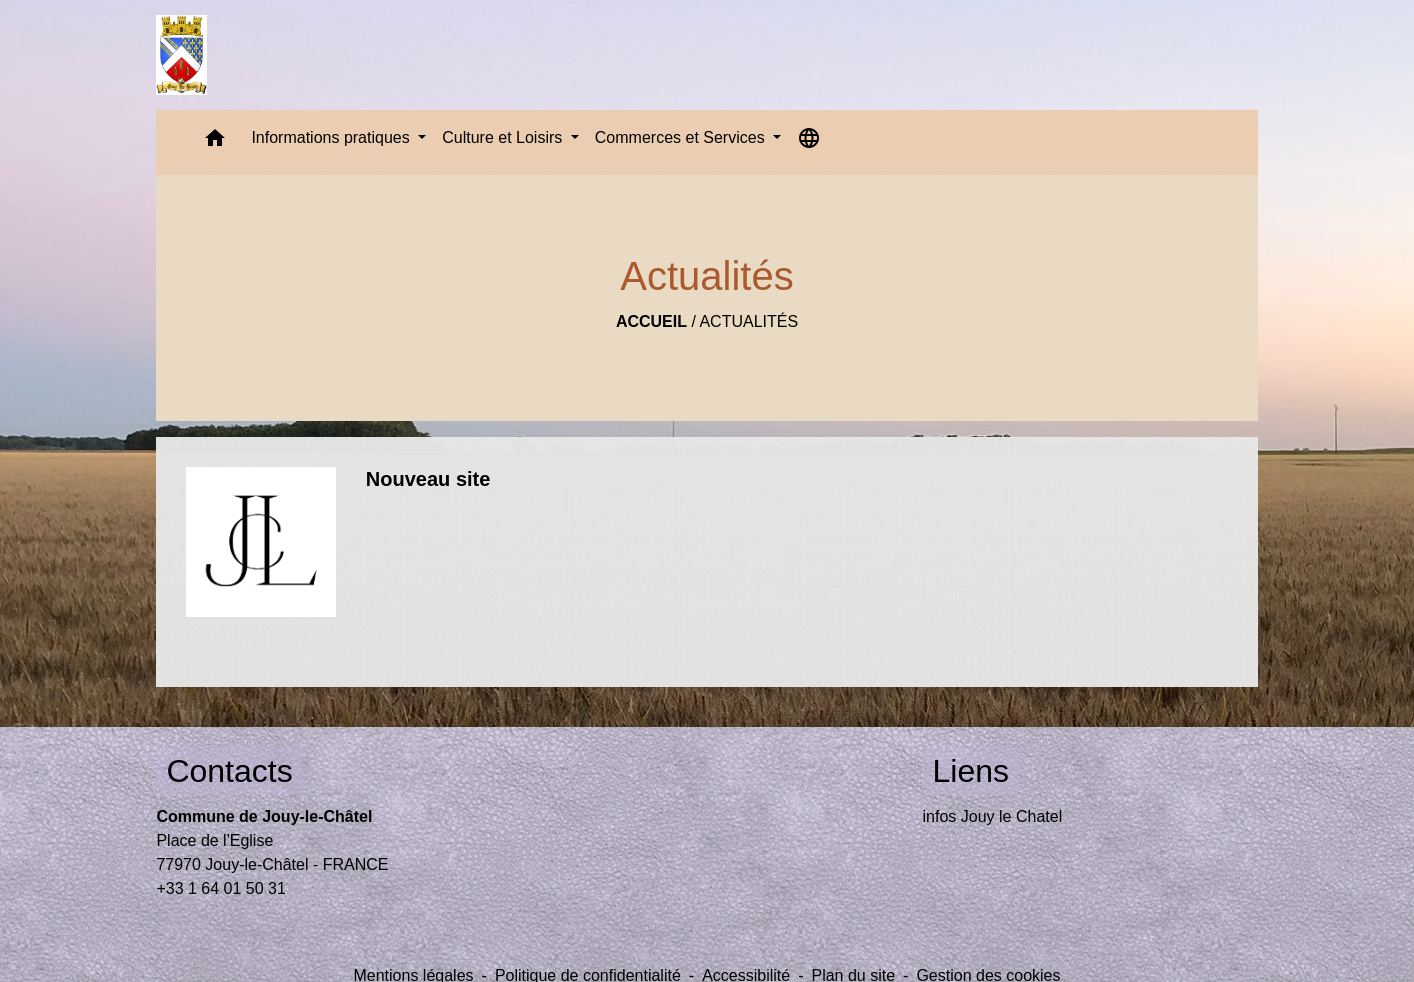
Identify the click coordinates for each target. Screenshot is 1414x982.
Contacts (229, 771)
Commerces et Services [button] (682, 137)
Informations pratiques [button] (332, 137)
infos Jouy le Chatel (993, 816)
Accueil (651, 321)
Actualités (748, 321)
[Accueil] (181, 55)
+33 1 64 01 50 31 (220, 888)
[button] (215, 142)
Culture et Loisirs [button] (504, 137)
